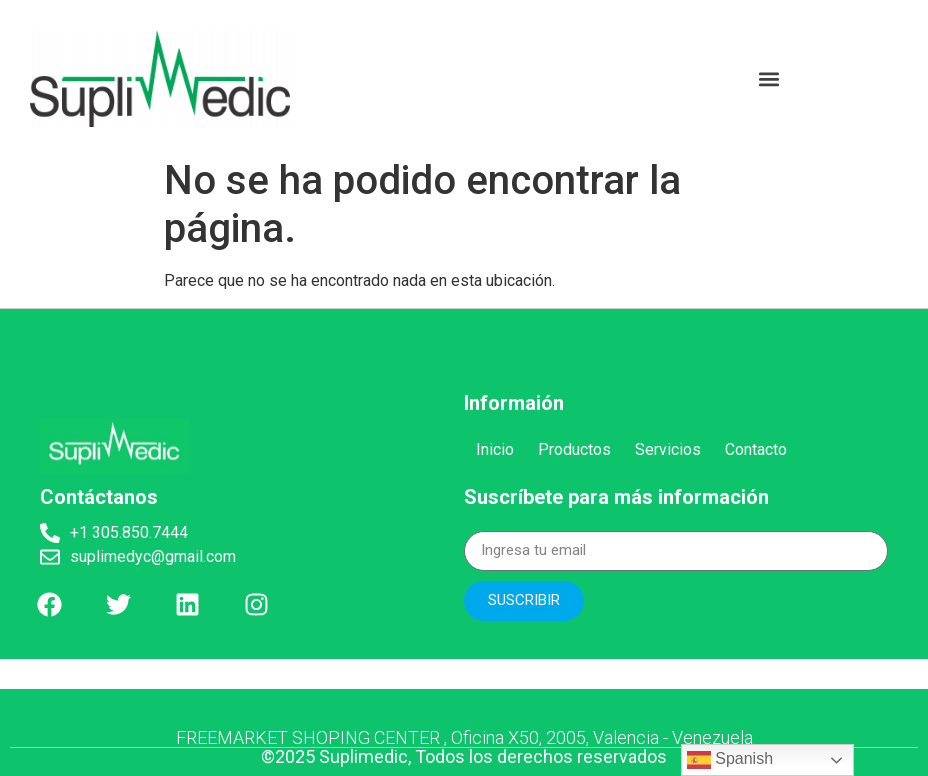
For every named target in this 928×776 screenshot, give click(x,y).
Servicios (668, 449)
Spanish (730, 760)
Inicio (495, 449)
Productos (574, 449)
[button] (768, 78)
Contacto (756, 449)
